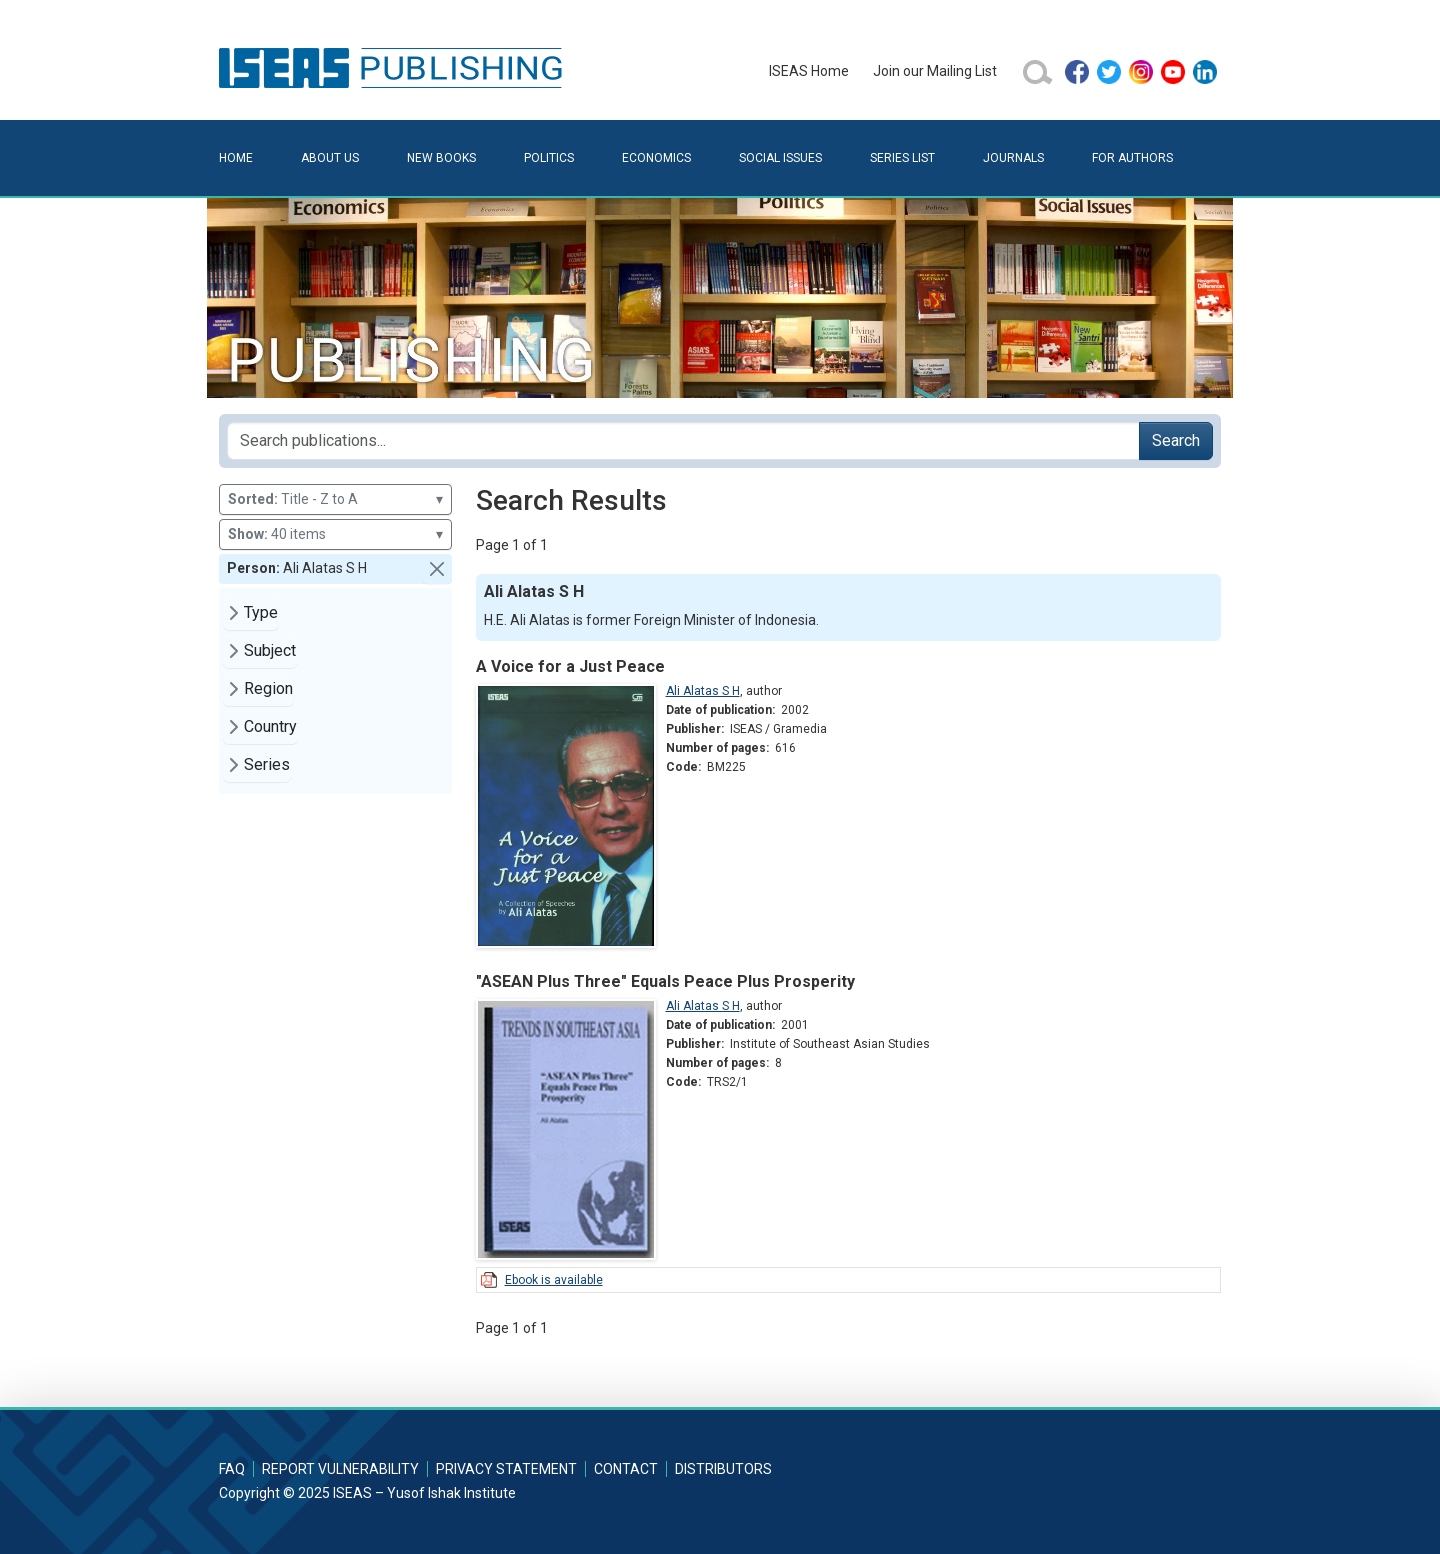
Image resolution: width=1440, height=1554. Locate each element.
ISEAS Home (809, 71)
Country (270, 726)
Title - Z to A (335, 499)
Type (261, 612)
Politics (549, 158)
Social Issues (780, 158)
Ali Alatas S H (703, 691)
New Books (441, 158)
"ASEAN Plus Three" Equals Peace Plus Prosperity (665, 981)
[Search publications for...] (683, 441)
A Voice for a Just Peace (570, 666)
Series (267, 764)
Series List (902, 158)
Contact (626, 1469)
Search (1176, 440)
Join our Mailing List (935, 71)
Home (236, 158)
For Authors (1132, 158)
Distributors (723, 1469)
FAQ (232, 1469)
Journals (1013, 158)
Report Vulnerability (340, 1469)
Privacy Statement (506, 1469)
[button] (437, 569)
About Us (330, 158)
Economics (656, 158)
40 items (335, 534)
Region (268, 688)
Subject (270, 650)
